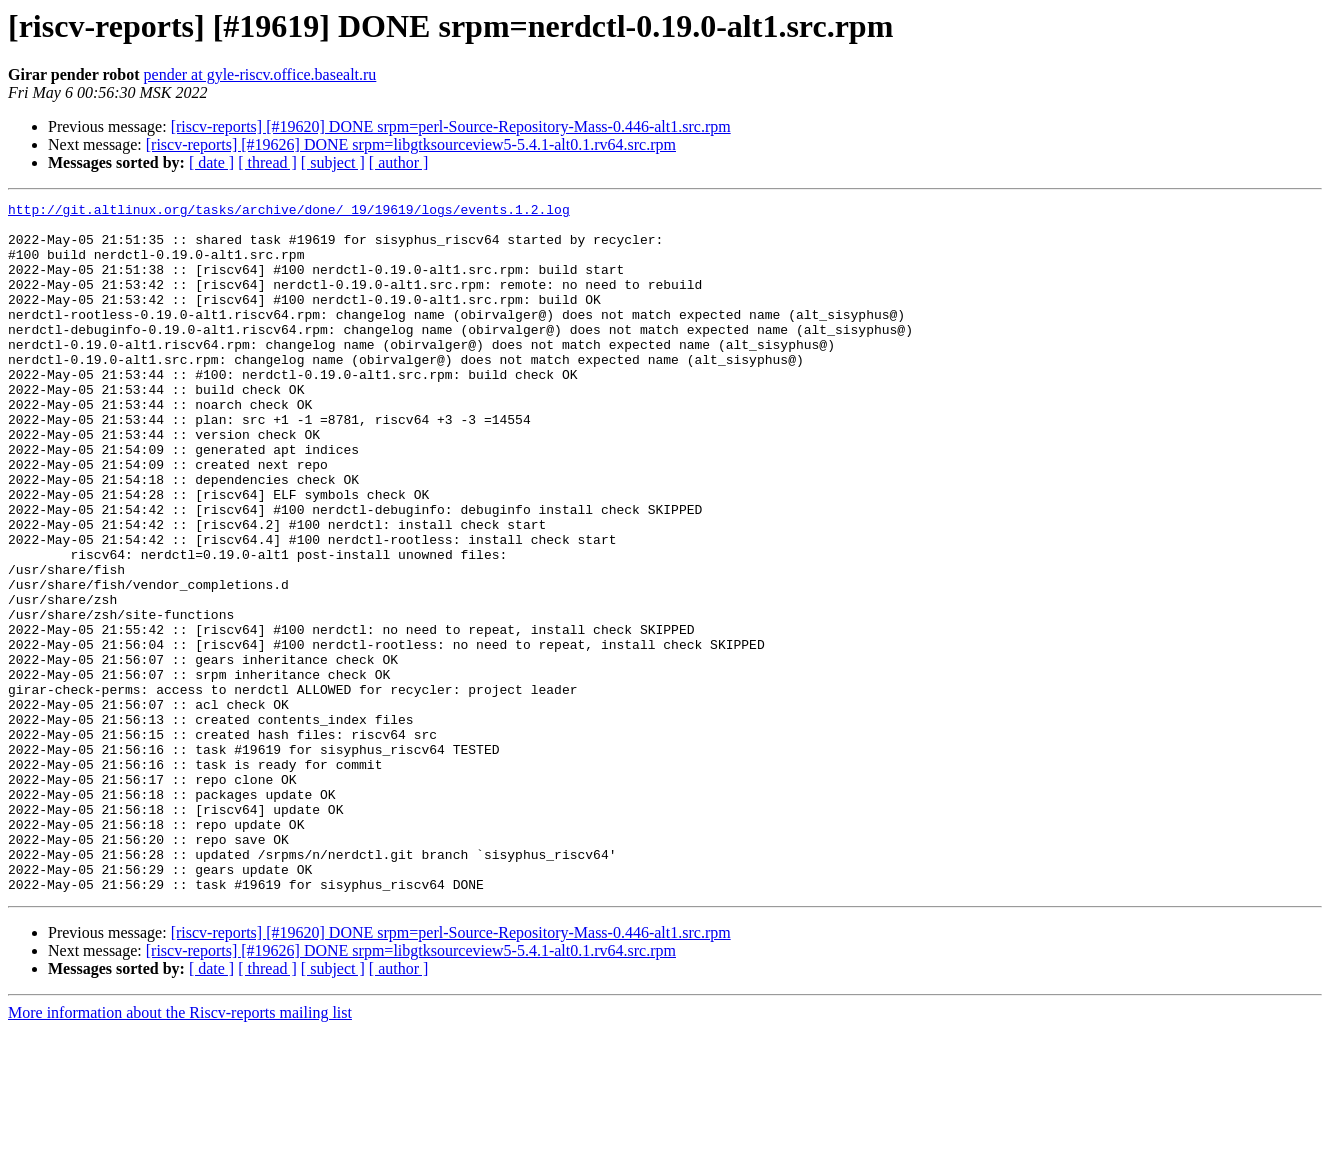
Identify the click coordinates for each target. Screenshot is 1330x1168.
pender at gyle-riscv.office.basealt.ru (260, 74)
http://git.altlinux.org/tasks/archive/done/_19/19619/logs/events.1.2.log (289, 212)
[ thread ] (267, 162)
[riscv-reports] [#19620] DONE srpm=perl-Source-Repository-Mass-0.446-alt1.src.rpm (451, 126)
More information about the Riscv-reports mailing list (180, 1150)
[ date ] (211, 162)
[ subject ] (333, 162)
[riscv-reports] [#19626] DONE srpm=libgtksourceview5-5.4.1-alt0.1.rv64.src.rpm (411, 144)
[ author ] (399, 162)
